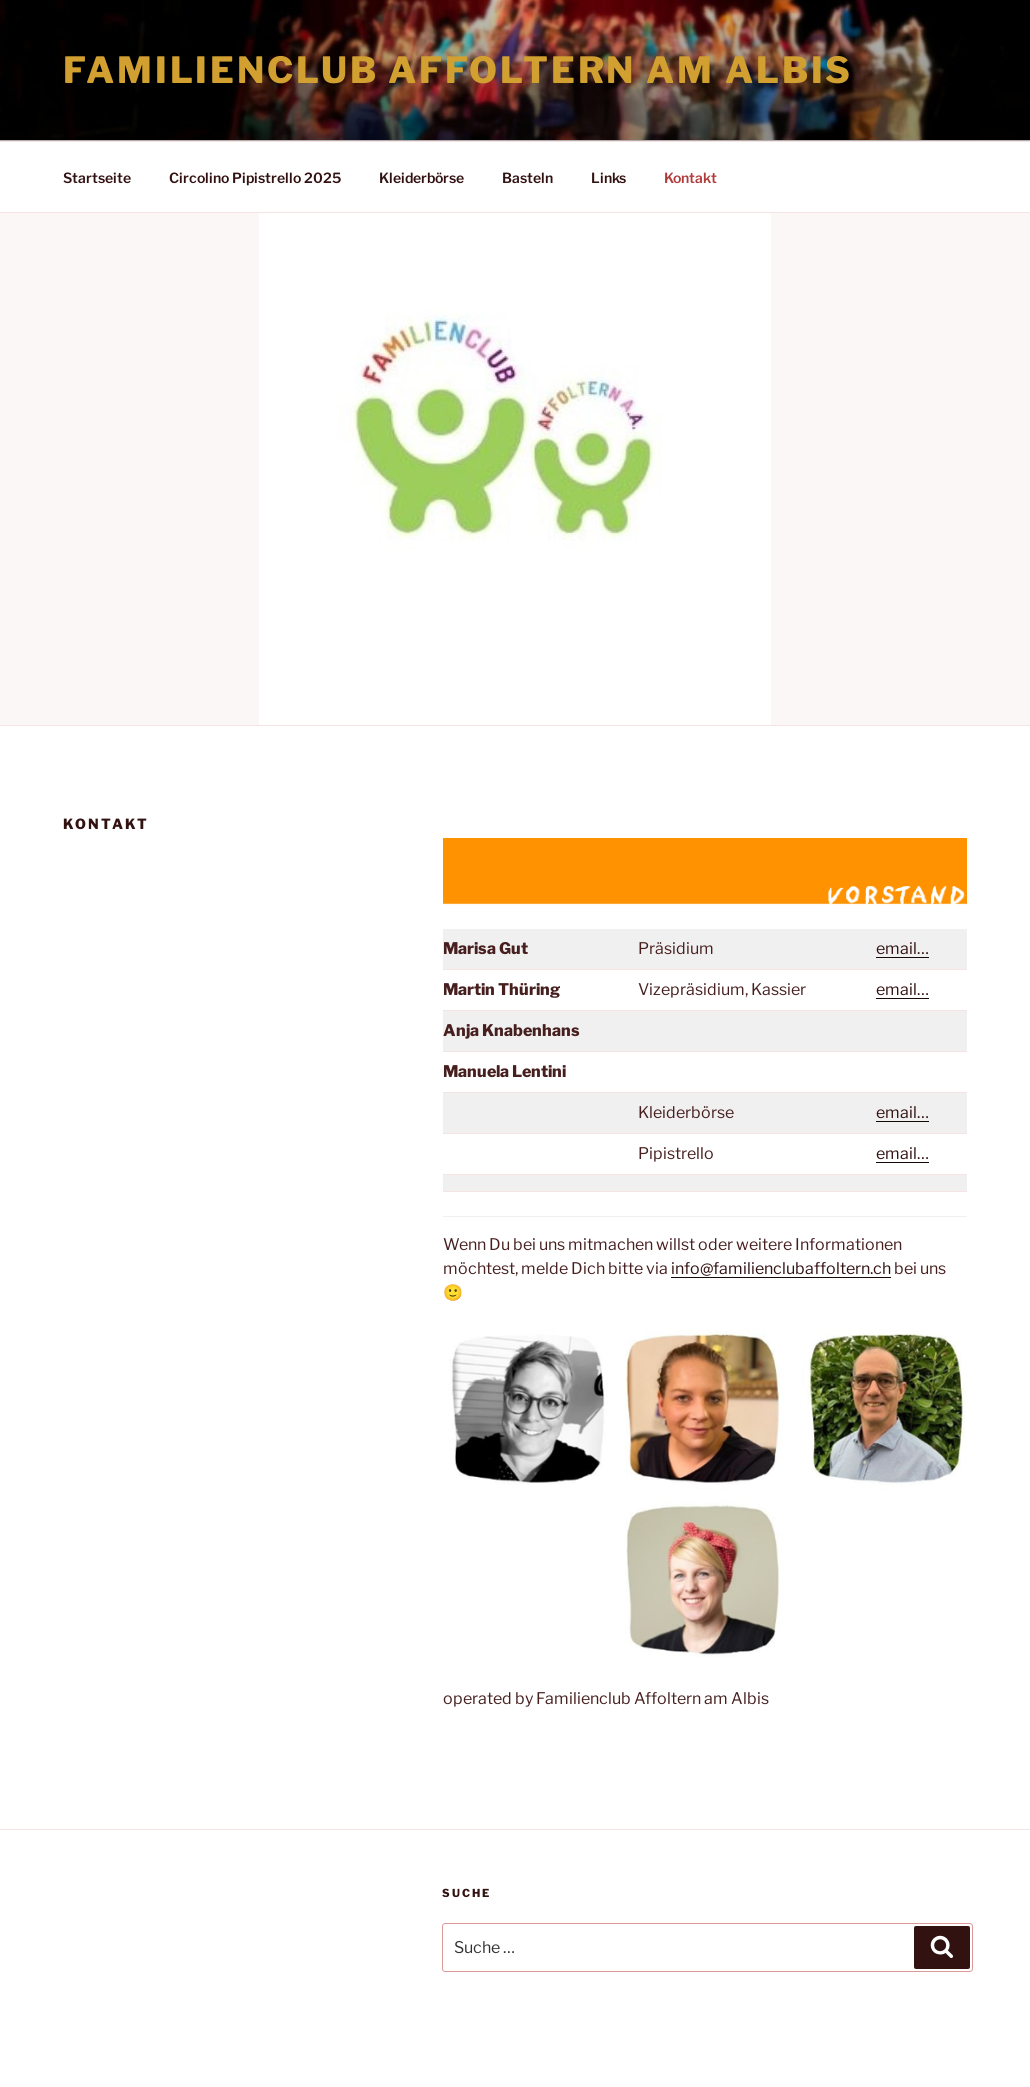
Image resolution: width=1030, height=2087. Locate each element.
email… (902, 948)
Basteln (527, 177)
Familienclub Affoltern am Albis (458, 70)
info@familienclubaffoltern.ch (781, 1268)
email (896, 1112)
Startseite (97, 177)
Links (608, 177)
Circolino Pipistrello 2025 (255, 177)
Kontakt (690, 177)
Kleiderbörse (421, 177)
